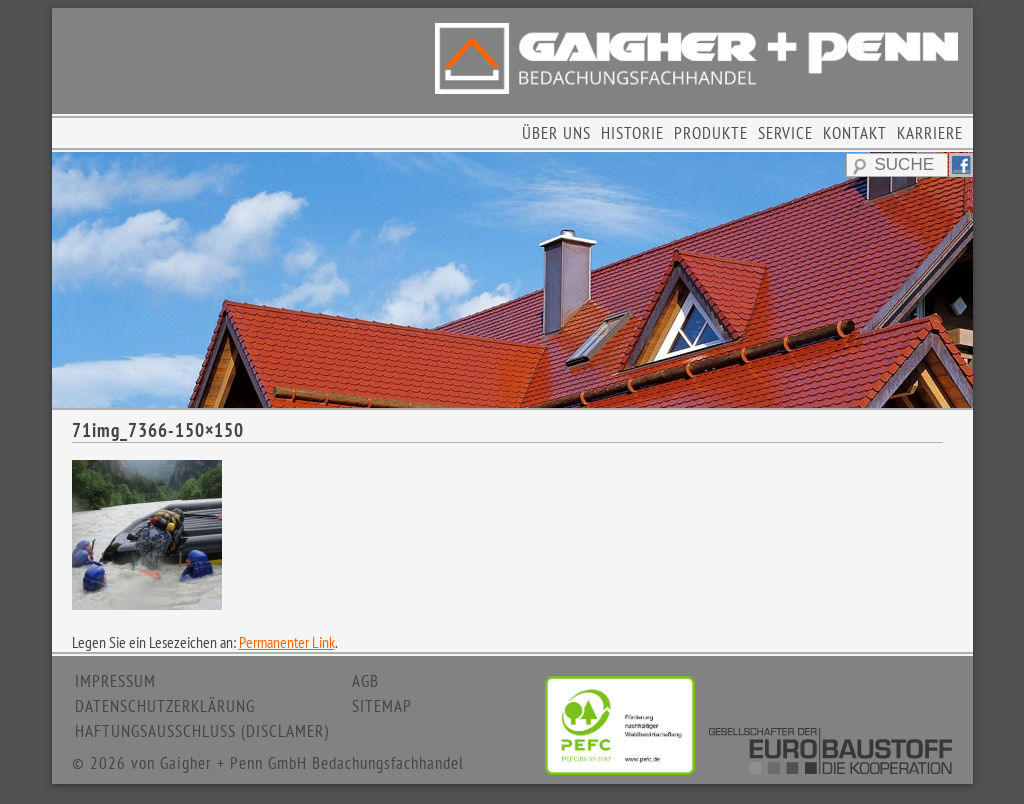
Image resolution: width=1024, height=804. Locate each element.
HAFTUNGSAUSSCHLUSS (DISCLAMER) (202, 731)
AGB (365, 681)
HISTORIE (632, 133)
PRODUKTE (711, 133)
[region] (512, 280)
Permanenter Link (287, 642)
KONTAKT (855, 133)
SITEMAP (382, 706)
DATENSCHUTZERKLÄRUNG (165, 706)
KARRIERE (930, 133)
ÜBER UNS (556, 133)
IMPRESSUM (115, 681)
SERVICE (785, 133)
